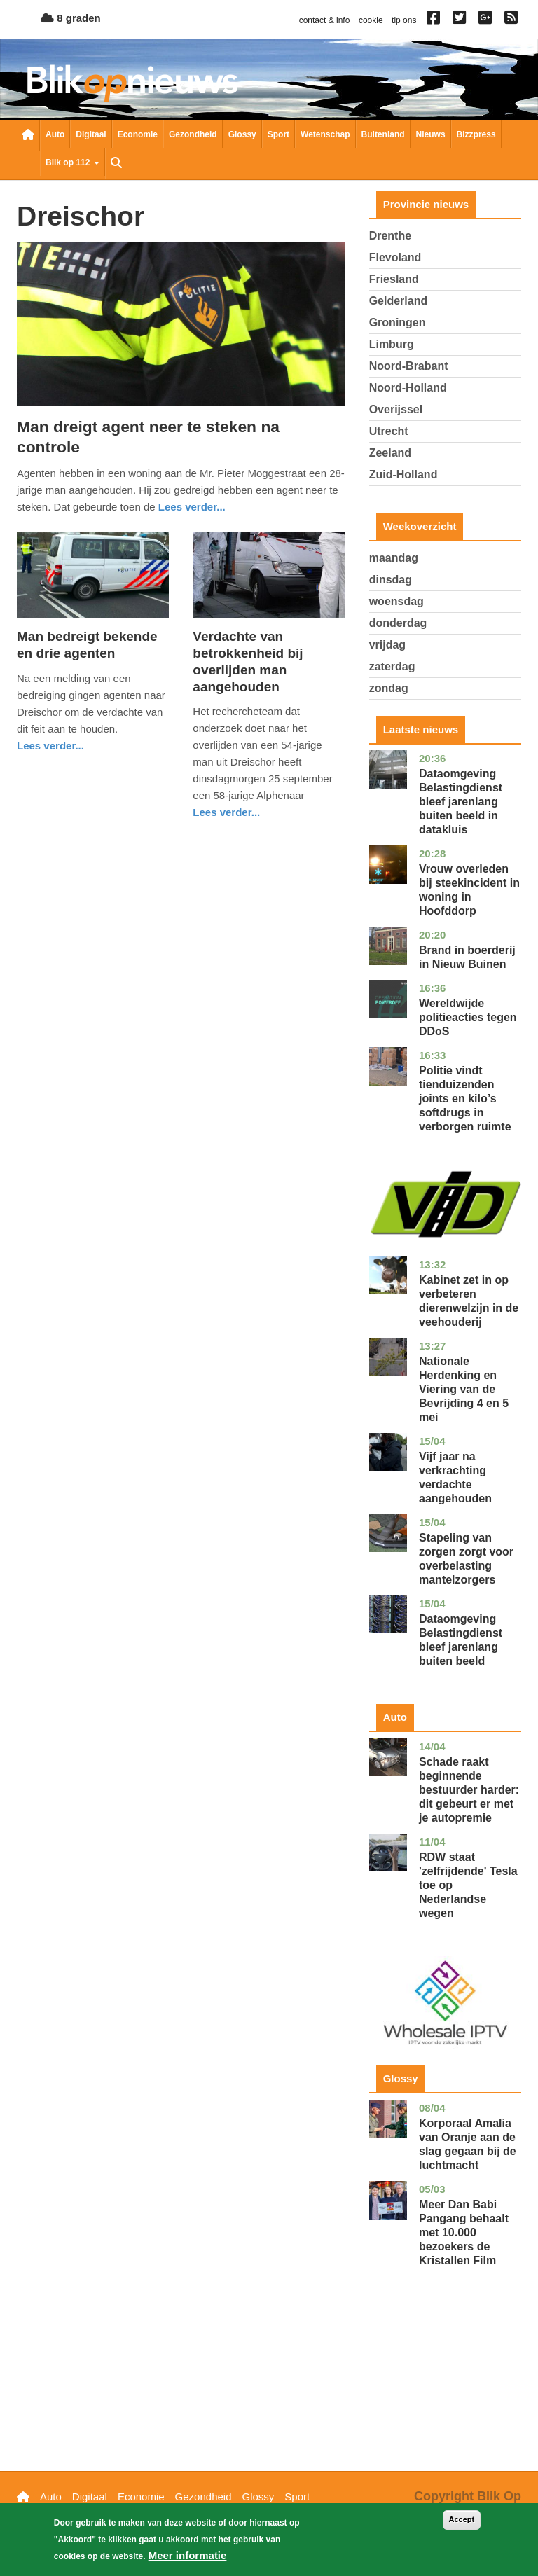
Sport (278, 134)
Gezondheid (193, 134)
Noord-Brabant (408, 366)
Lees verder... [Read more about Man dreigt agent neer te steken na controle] (192, 507)
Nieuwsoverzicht (28, 135)
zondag (388, 688)
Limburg (391, 344)
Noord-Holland (408, 388)
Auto (55, 134)
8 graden (71, 18)
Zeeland (390, 453)
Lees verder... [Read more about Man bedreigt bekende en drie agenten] (50, 746)
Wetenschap (325, 134)
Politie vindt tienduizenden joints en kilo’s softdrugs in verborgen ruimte (465, 1099)
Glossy (242, 134)
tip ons (404, 20)
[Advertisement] (445, 2390)
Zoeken (116, 163)
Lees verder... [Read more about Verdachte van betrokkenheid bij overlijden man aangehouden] (226, 812)
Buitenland (383, 134)
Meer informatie (188, 2557)
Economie (138, 134)
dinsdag (390, 580)
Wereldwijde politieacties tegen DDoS (468, 1017)
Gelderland (398, 301)
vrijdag (387, 645)
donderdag (398, 623)
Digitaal (91, 134)
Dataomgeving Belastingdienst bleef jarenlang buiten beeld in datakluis (460, 802)
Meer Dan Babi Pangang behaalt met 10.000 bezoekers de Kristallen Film (464, 2232)
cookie (371, 20)
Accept (462, 2521)
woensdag (396, 601)
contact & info (324, 20)
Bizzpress (476, 134)
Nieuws (431, 134)
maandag (393, 558)
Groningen (397, 322)
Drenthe (390, 236)
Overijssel (396, 409)
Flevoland (395, 257)
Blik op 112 (72, 162)
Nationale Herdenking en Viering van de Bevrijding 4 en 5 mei (464, 1389)
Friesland (394, 279)
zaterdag (392, 666)
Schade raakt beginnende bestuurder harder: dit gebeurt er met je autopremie (469, 1790)
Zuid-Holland (403, 474)
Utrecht (388, 431)
